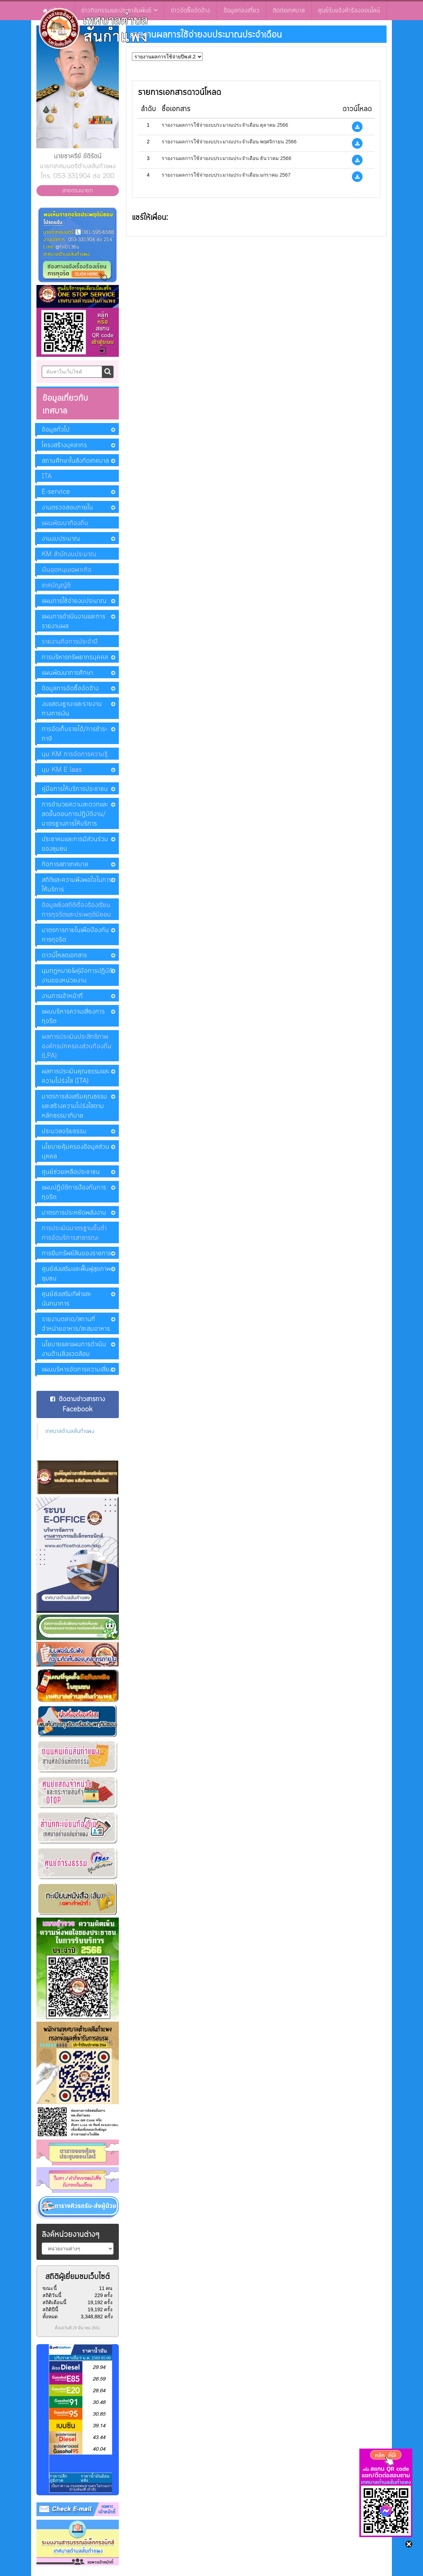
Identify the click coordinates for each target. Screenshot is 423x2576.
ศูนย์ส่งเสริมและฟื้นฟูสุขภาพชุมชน (76, 1273)
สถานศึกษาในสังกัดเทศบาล (75, 460)
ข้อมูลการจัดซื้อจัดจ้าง (70, 688)
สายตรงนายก (77, 190)
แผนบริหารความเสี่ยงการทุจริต (73, 1016)
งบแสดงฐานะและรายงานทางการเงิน (72, 708)
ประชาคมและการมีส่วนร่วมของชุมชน (75, 844)
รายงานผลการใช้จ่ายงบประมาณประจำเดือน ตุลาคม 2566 (225, 125)
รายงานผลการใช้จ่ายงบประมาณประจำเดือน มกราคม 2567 (226, 175)
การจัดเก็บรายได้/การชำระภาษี (74, 734)
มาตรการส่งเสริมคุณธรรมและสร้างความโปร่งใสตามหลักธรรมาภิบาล (74, 1106)
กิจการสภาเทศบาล (65, 864)
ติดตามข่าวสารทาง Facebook (77, 1404)
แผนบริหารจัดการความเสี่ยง (77, 1369)
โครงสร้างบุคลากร (64, 445)
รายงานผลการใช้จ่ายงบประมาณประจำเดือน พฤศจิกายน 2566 (229, 141)
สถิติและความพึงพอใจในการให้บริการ (77, 884)
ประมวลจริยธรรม (64, 1131)
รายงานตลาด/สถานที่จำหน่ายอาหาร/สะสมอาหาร (76, 1324)
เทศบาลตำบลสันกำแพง (69, 1431)
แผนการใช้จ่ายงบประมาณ (74, 601)
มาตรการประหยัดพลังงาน (74, 1212)
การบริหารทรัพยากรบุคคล (75, 657)
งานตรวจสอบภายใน (67, 507)
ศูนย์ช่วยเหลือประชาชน (71, 1172)
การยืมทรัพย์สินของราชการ (76, 1253)
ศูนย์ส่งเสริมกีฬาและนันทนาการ (66, 1299)
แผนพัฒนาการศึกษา (67, 673)
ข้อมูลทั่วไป (56, 429)
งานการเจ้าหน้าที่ (62, 996)
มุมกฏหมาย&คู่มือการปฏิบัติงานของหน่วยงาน (77, 975)
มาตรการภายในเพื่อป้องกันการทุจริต (75, 935)
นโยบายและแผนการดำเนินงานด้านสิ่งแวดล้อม (74, 1349)
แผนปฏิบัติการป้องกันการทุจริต (74, 1192)
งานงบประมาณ (61, 538)
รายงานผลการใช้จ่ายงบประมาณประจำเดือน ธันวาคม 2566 (226, 158)
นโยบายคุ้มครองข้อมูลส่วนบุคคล (75, 1151)
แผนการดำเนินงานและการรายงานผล (73, 621)
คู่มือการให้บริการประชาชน (75, 789)
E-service (56, 492)
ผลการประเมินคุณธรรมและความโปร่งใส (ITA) (76, 1076)
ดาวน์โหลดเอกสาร (64, 955)
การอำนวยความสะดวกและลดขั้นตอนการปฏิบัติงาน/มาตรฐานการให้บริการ (75, 814)
